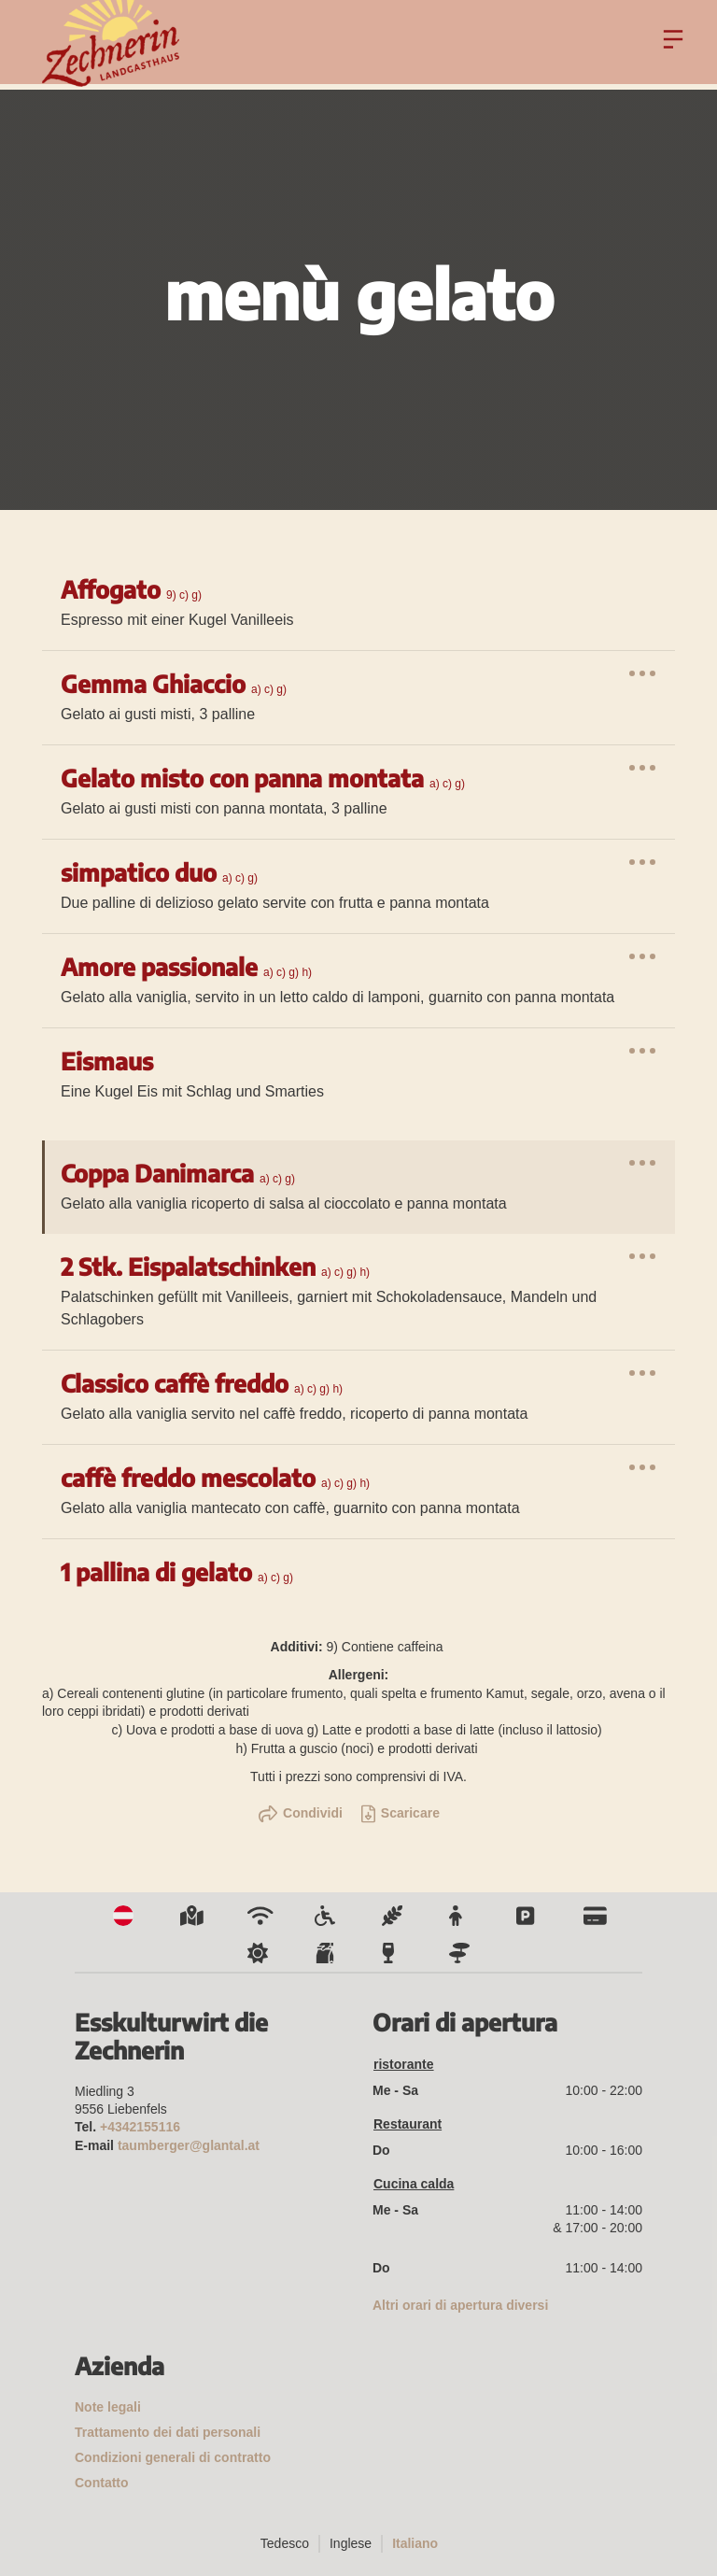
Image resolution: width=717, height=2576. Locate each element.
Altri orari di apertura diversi (460, 2305)
